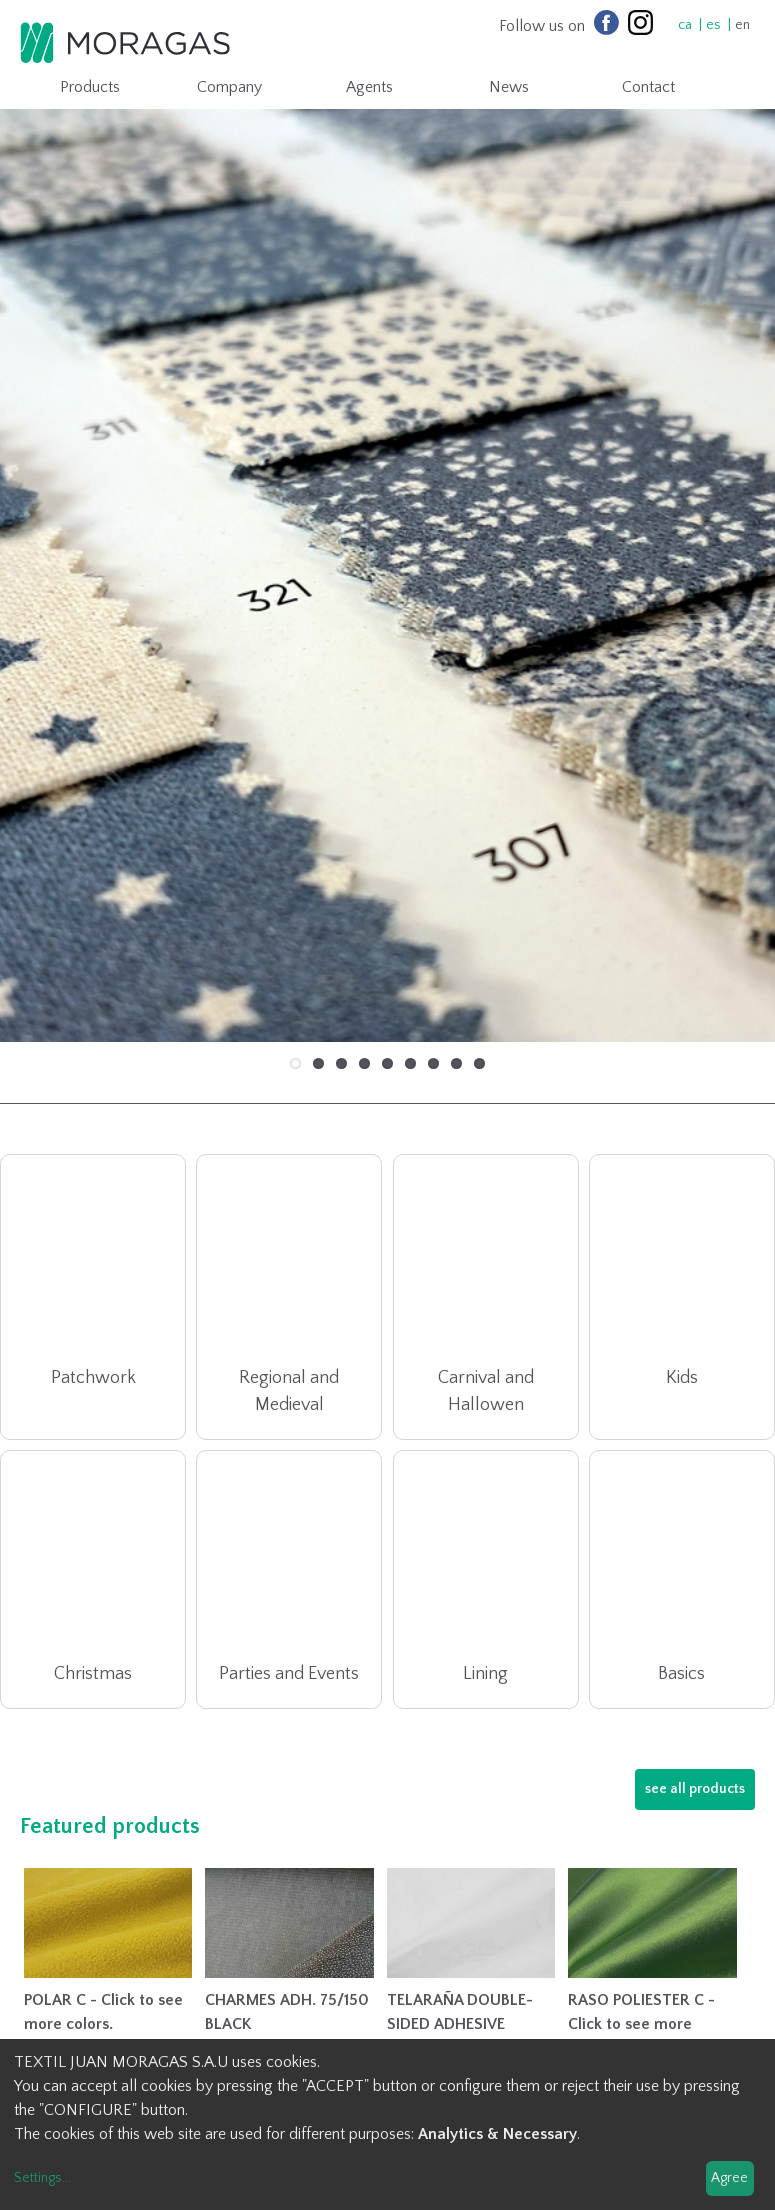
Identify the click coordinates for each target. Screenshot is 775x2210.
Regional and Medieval (289, 1289)
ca (685, 25)
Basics (681, 1572)
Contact (648, 87)
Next (730, 505)
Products (90, 87)
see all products (695, 1687)
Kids (682, 1276)
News (509, 87)
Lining (485, 1572)
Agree (729, 2178)
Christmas (93, 1572)
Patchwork (93, 1276)
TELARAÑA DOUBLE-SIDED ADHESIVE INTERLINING (460, 1922)
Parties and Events (289, 1572)
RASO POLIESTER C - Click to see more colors (641, 1922)
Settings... (42, 2178)
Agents (369, 87)
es (713, 25)
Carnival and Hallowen (486, 1289)
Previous (45, 505)
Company (229, 87)
